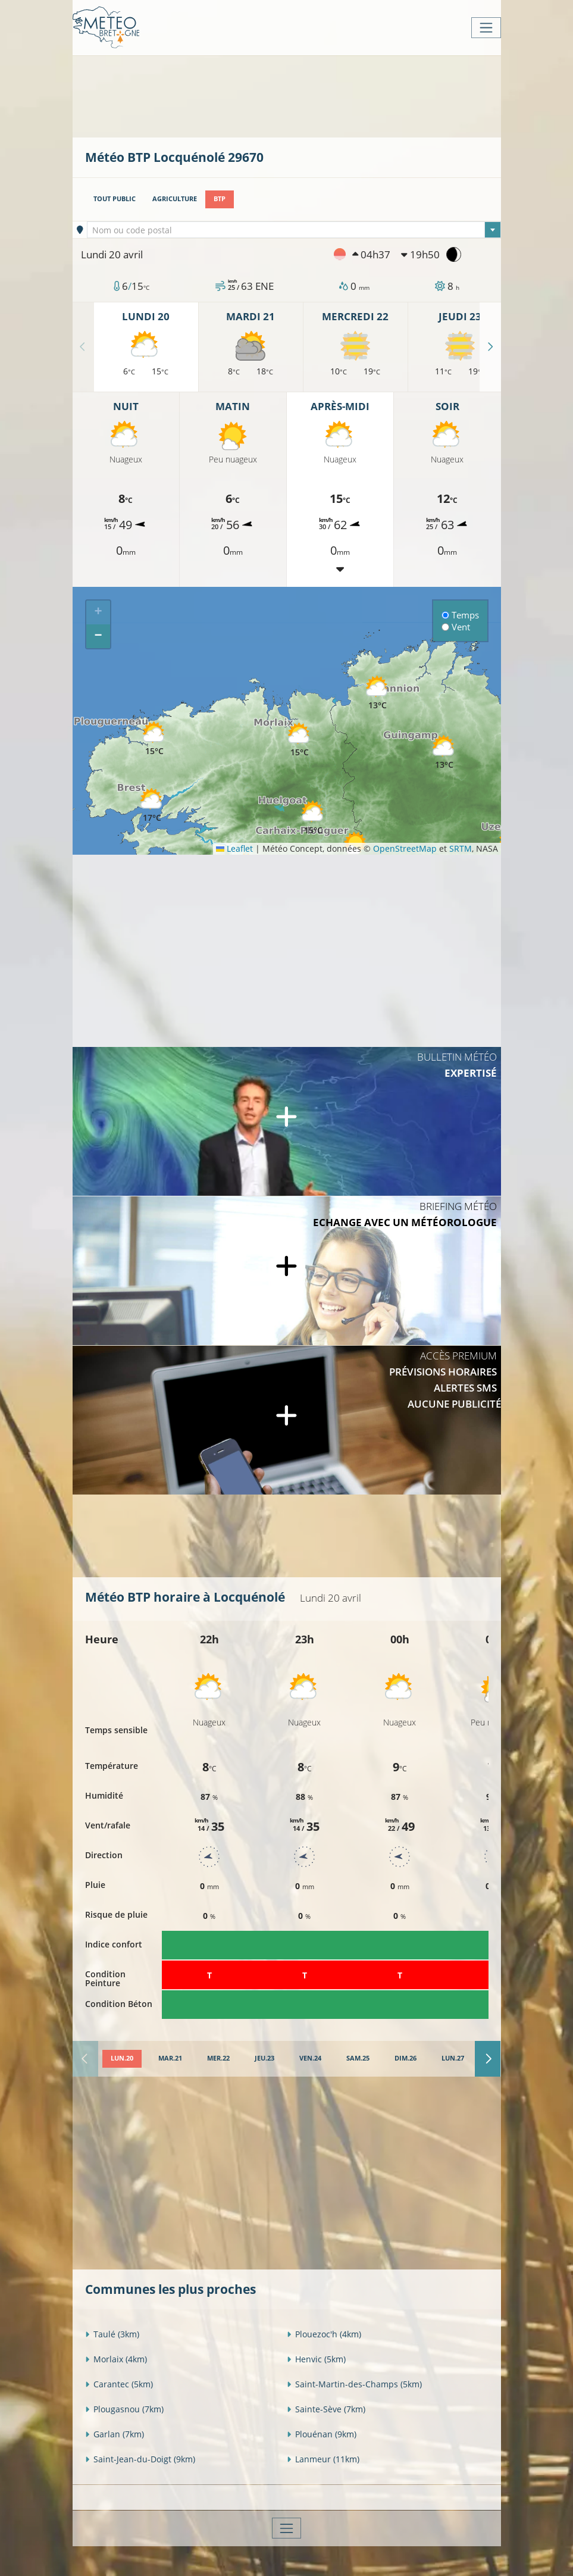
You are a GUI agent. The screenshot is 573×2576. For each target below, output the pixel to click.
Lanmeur (323, 2459)
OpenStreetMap (405, 848)
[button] (152, 805)
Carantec (119, 2384)
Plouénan (321, 2434)
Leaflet (234, 848)
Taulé (112, 2334)
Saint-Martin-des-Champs (354, 2384)
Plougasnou (124, 2409)
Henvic (316, 2359)
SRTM (460, 848)
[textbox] (293, 230)
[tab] (122, 2059)
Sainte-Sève (326, 2409)
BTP (220, 199)
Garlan (114, 2434)
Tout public (114, 199)
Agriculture (174, 199)
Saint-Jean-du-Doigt (140, 2459)
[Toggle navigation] (485, 27)
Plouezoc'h (324, 2334)
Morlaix (116, 2359)
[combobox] (294, 229)
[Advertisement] (301, 95)
